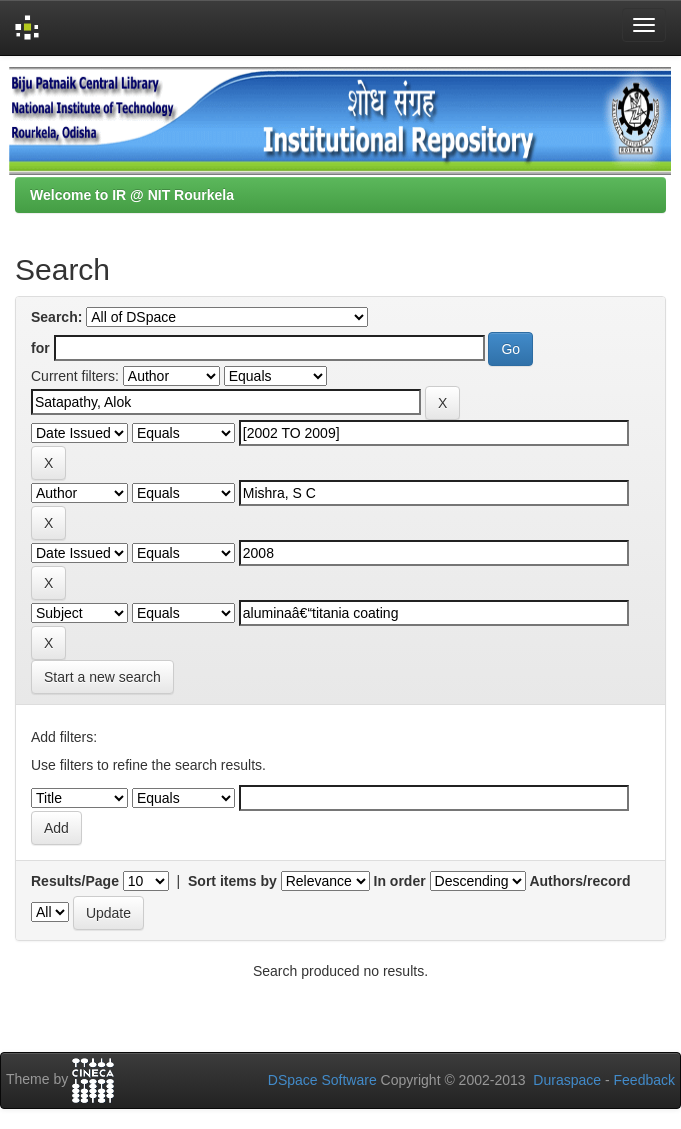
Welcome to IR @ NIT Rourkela (132, 195)
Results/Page (75, 881)
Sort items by (232, 881)
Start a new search (102, 677)
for (40, 348)
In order (400, 881)
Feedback (644, 1080)
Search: (56, 317)
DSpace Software (322, 1080)
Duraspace (567, 1080)
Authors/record (579, 881)
